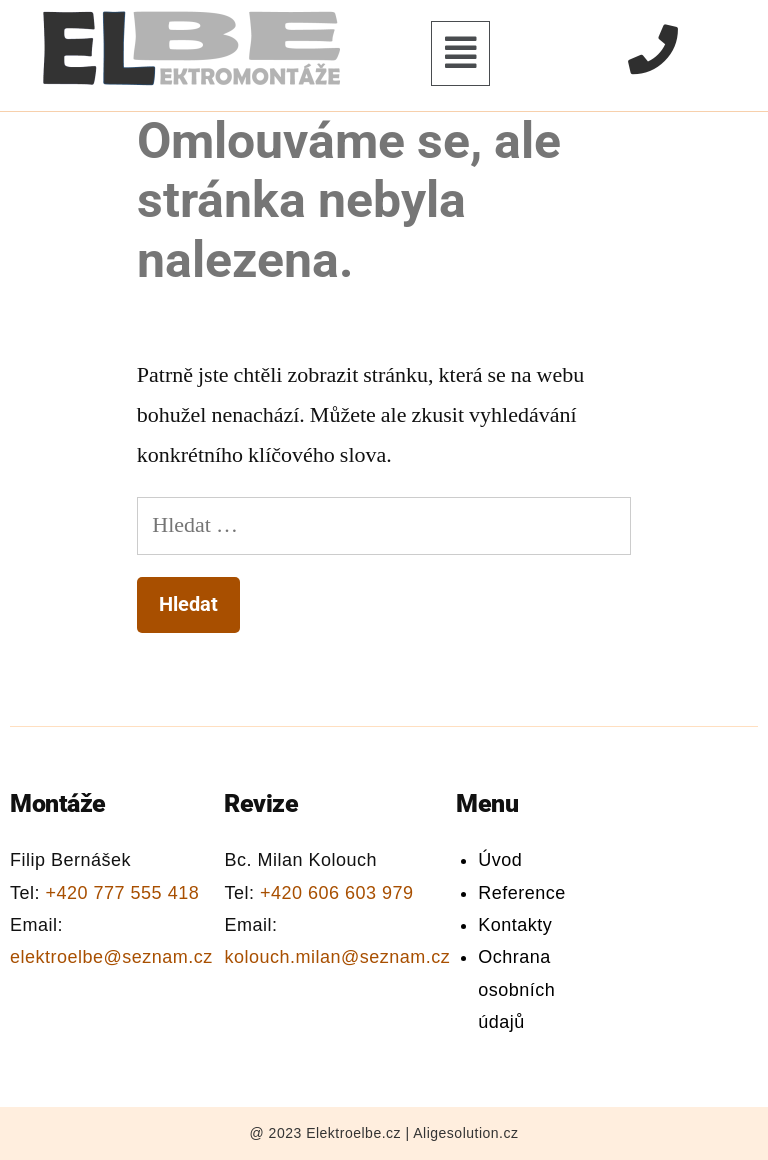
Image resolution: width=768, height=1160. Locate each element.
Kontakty (515, 925)
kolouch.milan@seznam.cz (337, 957)
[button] (460, 53)
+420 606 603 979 (337, 893)
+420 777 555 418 (123, 893)
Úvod (500, 860)
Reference (522, 893)
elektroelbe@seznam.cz (111, 957)
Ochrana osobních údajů (516, 989)
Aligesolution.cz (465, 1133)
